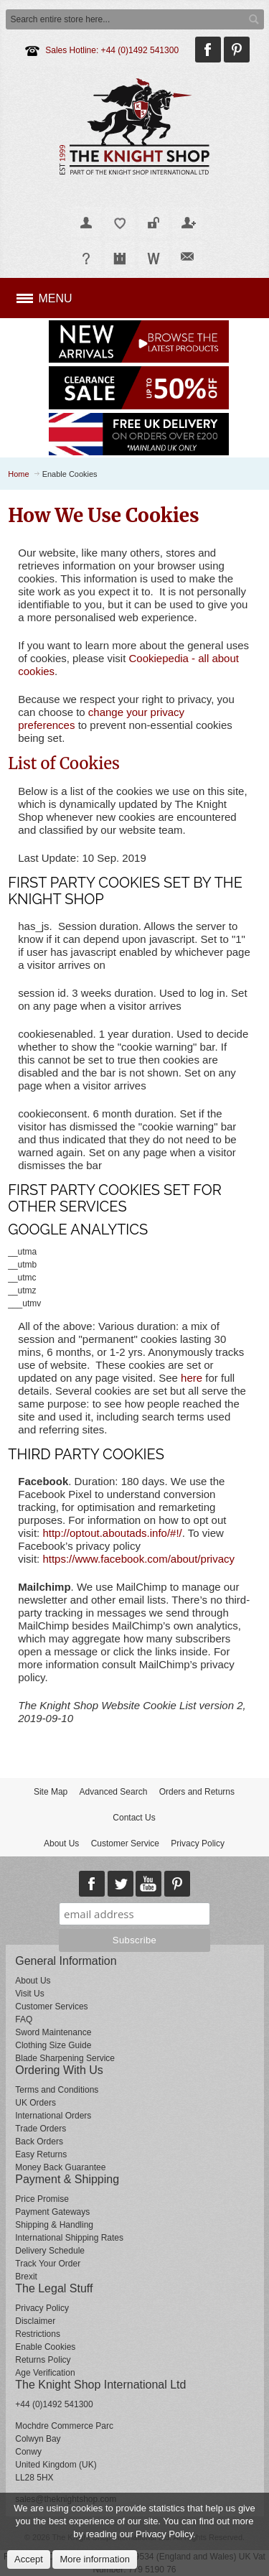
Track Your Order (47, 2264)
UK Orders (35, 2103)
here (191, 1378)
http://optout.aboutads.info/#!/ (111, 1533)
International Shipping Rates (69, 2238)
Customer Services (51, 2006)
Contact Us (134, 1818)
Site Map (50, 1792)
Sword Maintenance (53, 2032)
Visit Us (29, 1994)
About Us (61, 1843)
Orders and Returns (197, 1792)
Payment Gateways (52, 2212)
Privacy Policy (198, 1843)
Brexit (26, 2277)
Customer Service (125, 1843)
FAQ (23, 2019)
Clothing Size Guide (53, 2045)
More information (95, 2559)
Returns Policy (42, 2360)
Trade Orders (40, 2129)
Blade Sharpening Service (65, 2058)
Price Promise (42, 2199)
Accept (28, 2559)
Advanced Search (114, 1792)
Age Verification (45, 2373)
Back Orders (39, 2141)
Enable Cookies (45, 2347)
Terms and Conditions (56, 2090)
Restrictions (37, 2334)
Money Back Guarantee (60, 2167)
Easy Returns (41, 2154)
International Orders (53, 2116)
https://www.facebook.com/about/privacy (138, 1559)
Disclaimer (35, 2321)
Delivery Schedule (50, 2251)
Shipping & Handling (54, 2225)
